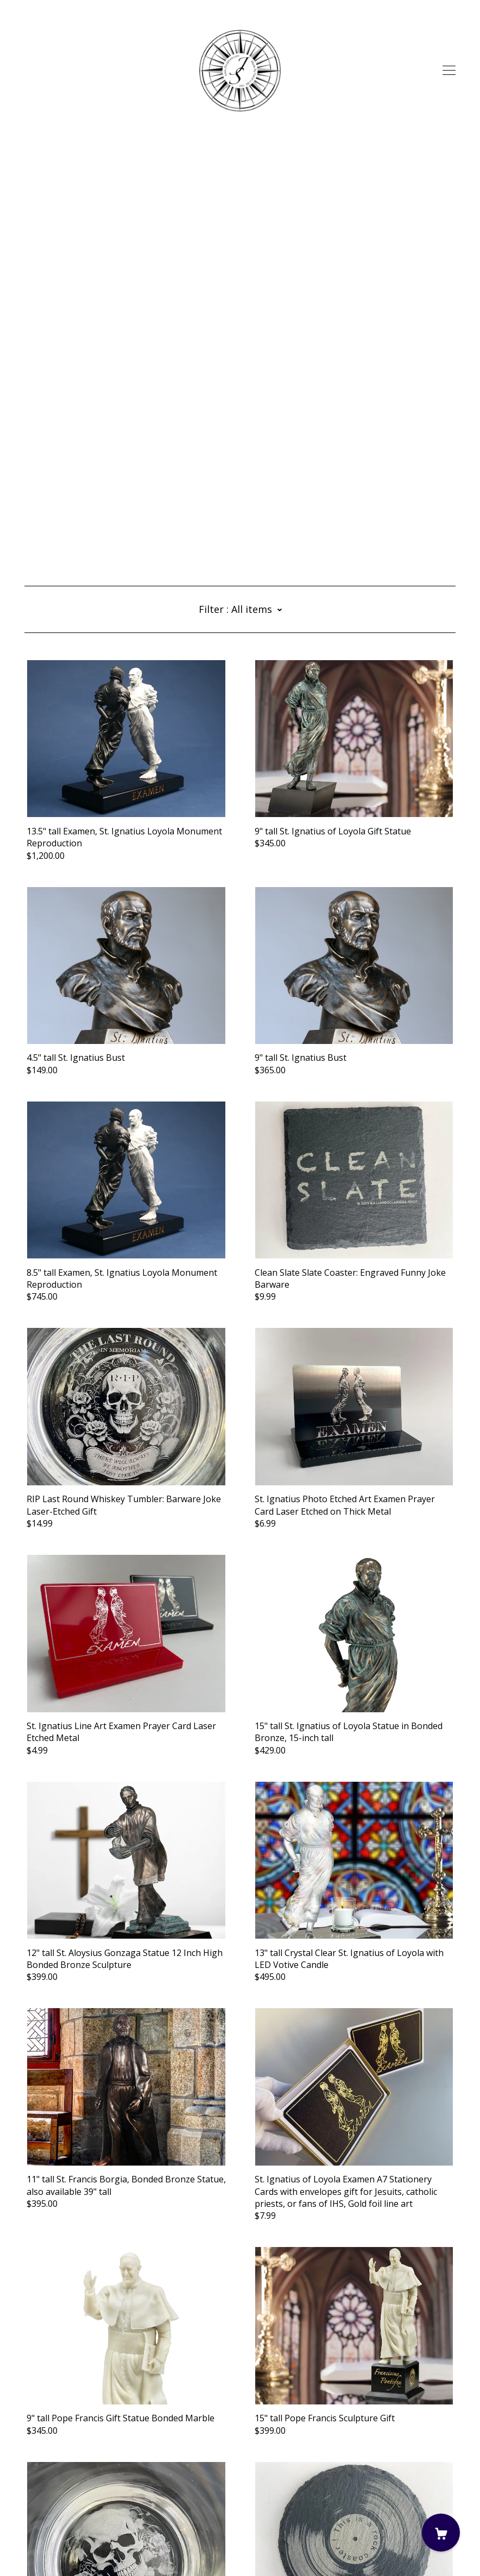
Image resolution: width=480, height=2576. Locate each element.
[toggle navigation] (449, 70)
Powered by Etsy (57, 2546)
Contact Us (46, 2516)
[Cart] (441, 2533)
